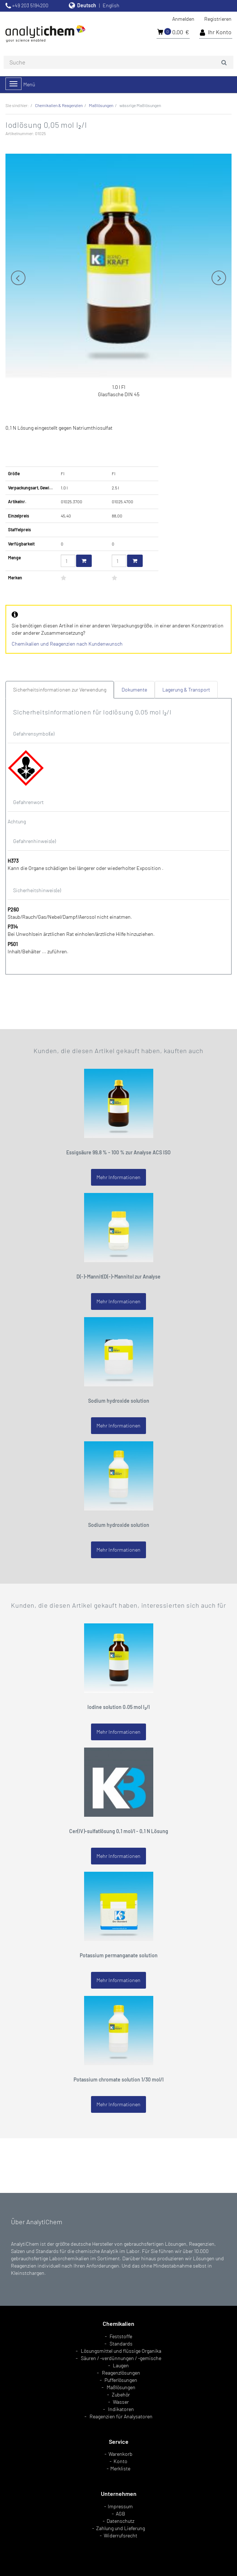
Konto (120, 2461)
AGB (120, 2513)
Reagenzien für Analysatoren (121, 2416)
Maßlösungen (121, 2387)
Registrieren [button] (218, 19)
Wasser (121, 2402)
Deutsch (86, 5)
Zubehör (121, 2394)
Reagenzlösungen (121, 2373)
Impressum (120, 2506)
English (111, 5)
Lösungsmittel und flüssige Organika (121, 2351)
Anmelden (183, 19)
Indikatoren (121, 2409)
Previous (18, 278)
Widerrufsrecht (120, 2535)
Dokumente (134, 689)
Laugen (121, 2365)
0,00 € (173, 31)
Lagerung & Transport (186, 689)
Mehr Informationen (118, 1177)
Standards (121, 2343)
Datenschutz (120, 2521)
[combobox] (118, 62)
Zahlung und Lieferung (120, 2528)
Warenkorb (120, 2454)
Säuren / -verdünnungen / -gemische (121, 2358)
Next (219, 278)
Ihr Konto (216, 32)
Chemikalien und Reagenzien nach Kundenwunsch (67, 644)
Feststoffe (121, 2336)
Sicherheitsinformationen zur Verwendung (59, 689)
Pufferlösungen (120, 2380)
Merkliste (120, 2468)
